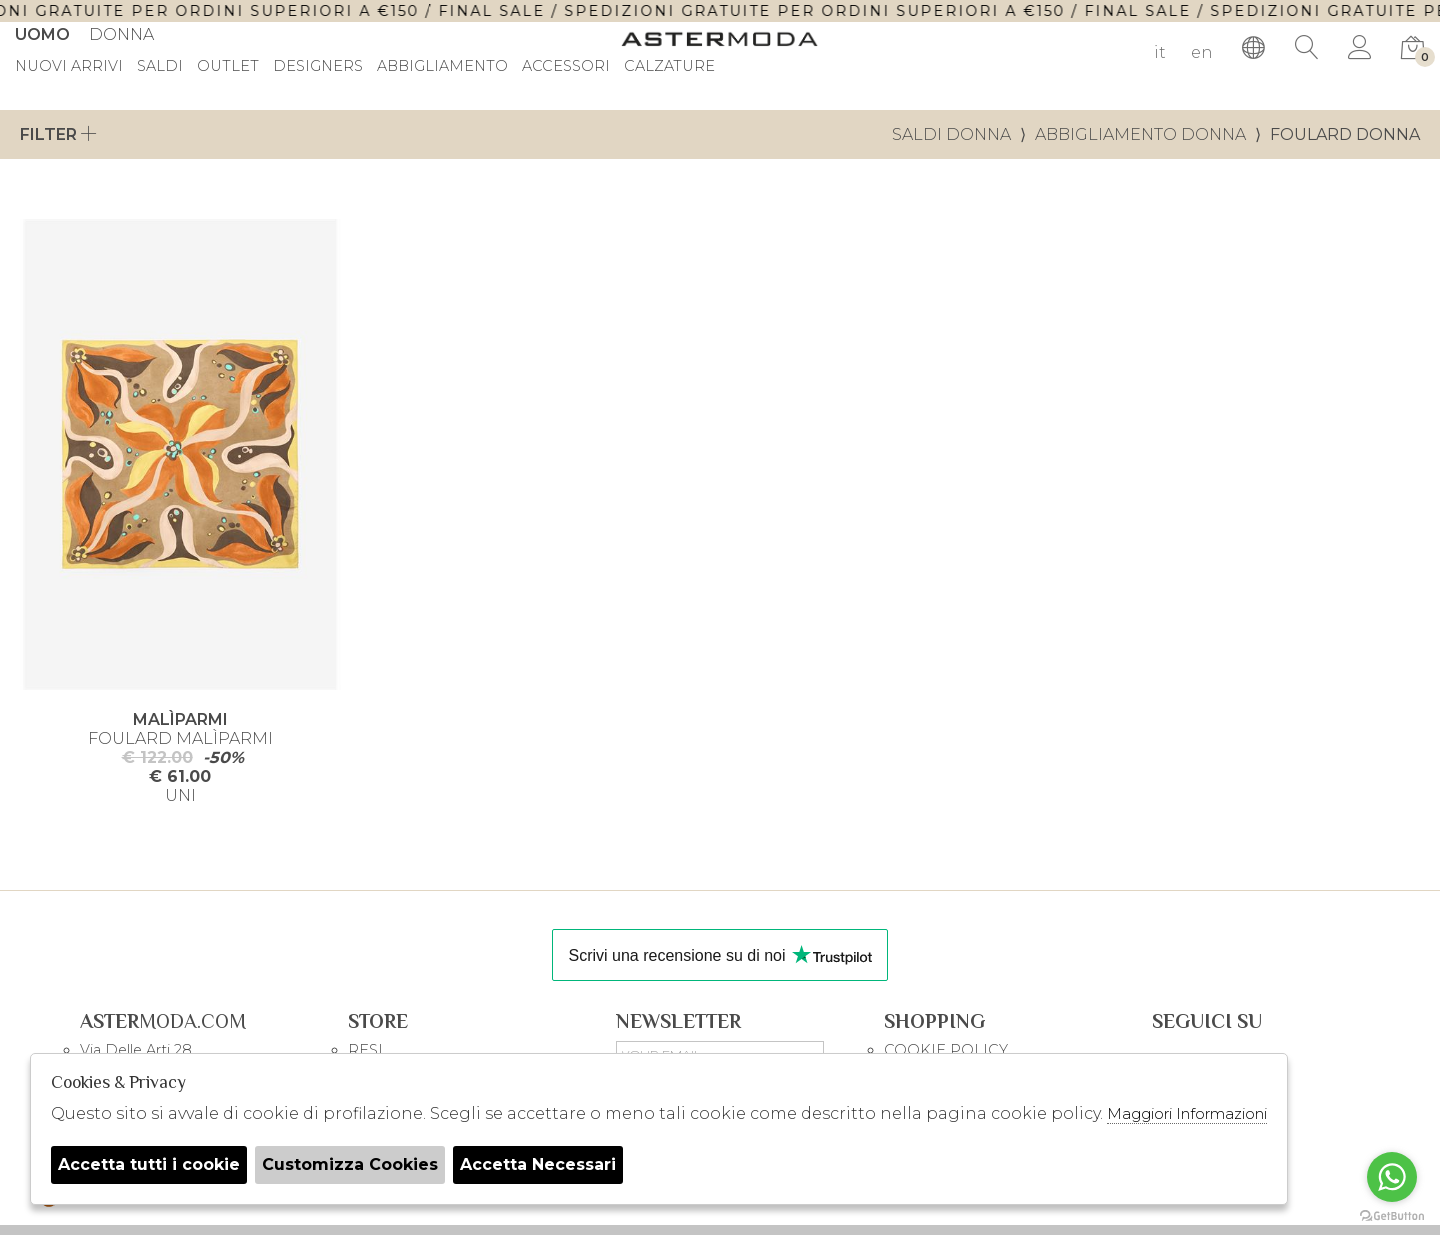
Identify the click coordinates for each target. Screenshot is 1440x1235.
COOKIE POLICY (946, 1050)
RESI (365, 1050)
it (1160, 52)
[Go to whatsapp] (1392, 1177)
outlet (228, 67)
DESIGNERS (318, 67)
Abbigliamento (442, 67)
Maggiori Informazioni (1187, 1113)
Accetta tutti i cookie (149, 1164)
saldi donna (951, 134)
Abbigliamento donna (1140, 134)
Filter (58, 134)
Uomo (42, 34)
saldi (160, 67)
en (1202, 52)
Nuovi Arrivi (69, 67)
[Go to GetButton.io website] (1392, 1215)
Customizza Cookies (350, 1164)
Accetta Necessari (538, 1164)
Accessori (566, 67)
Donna (121, 34)
